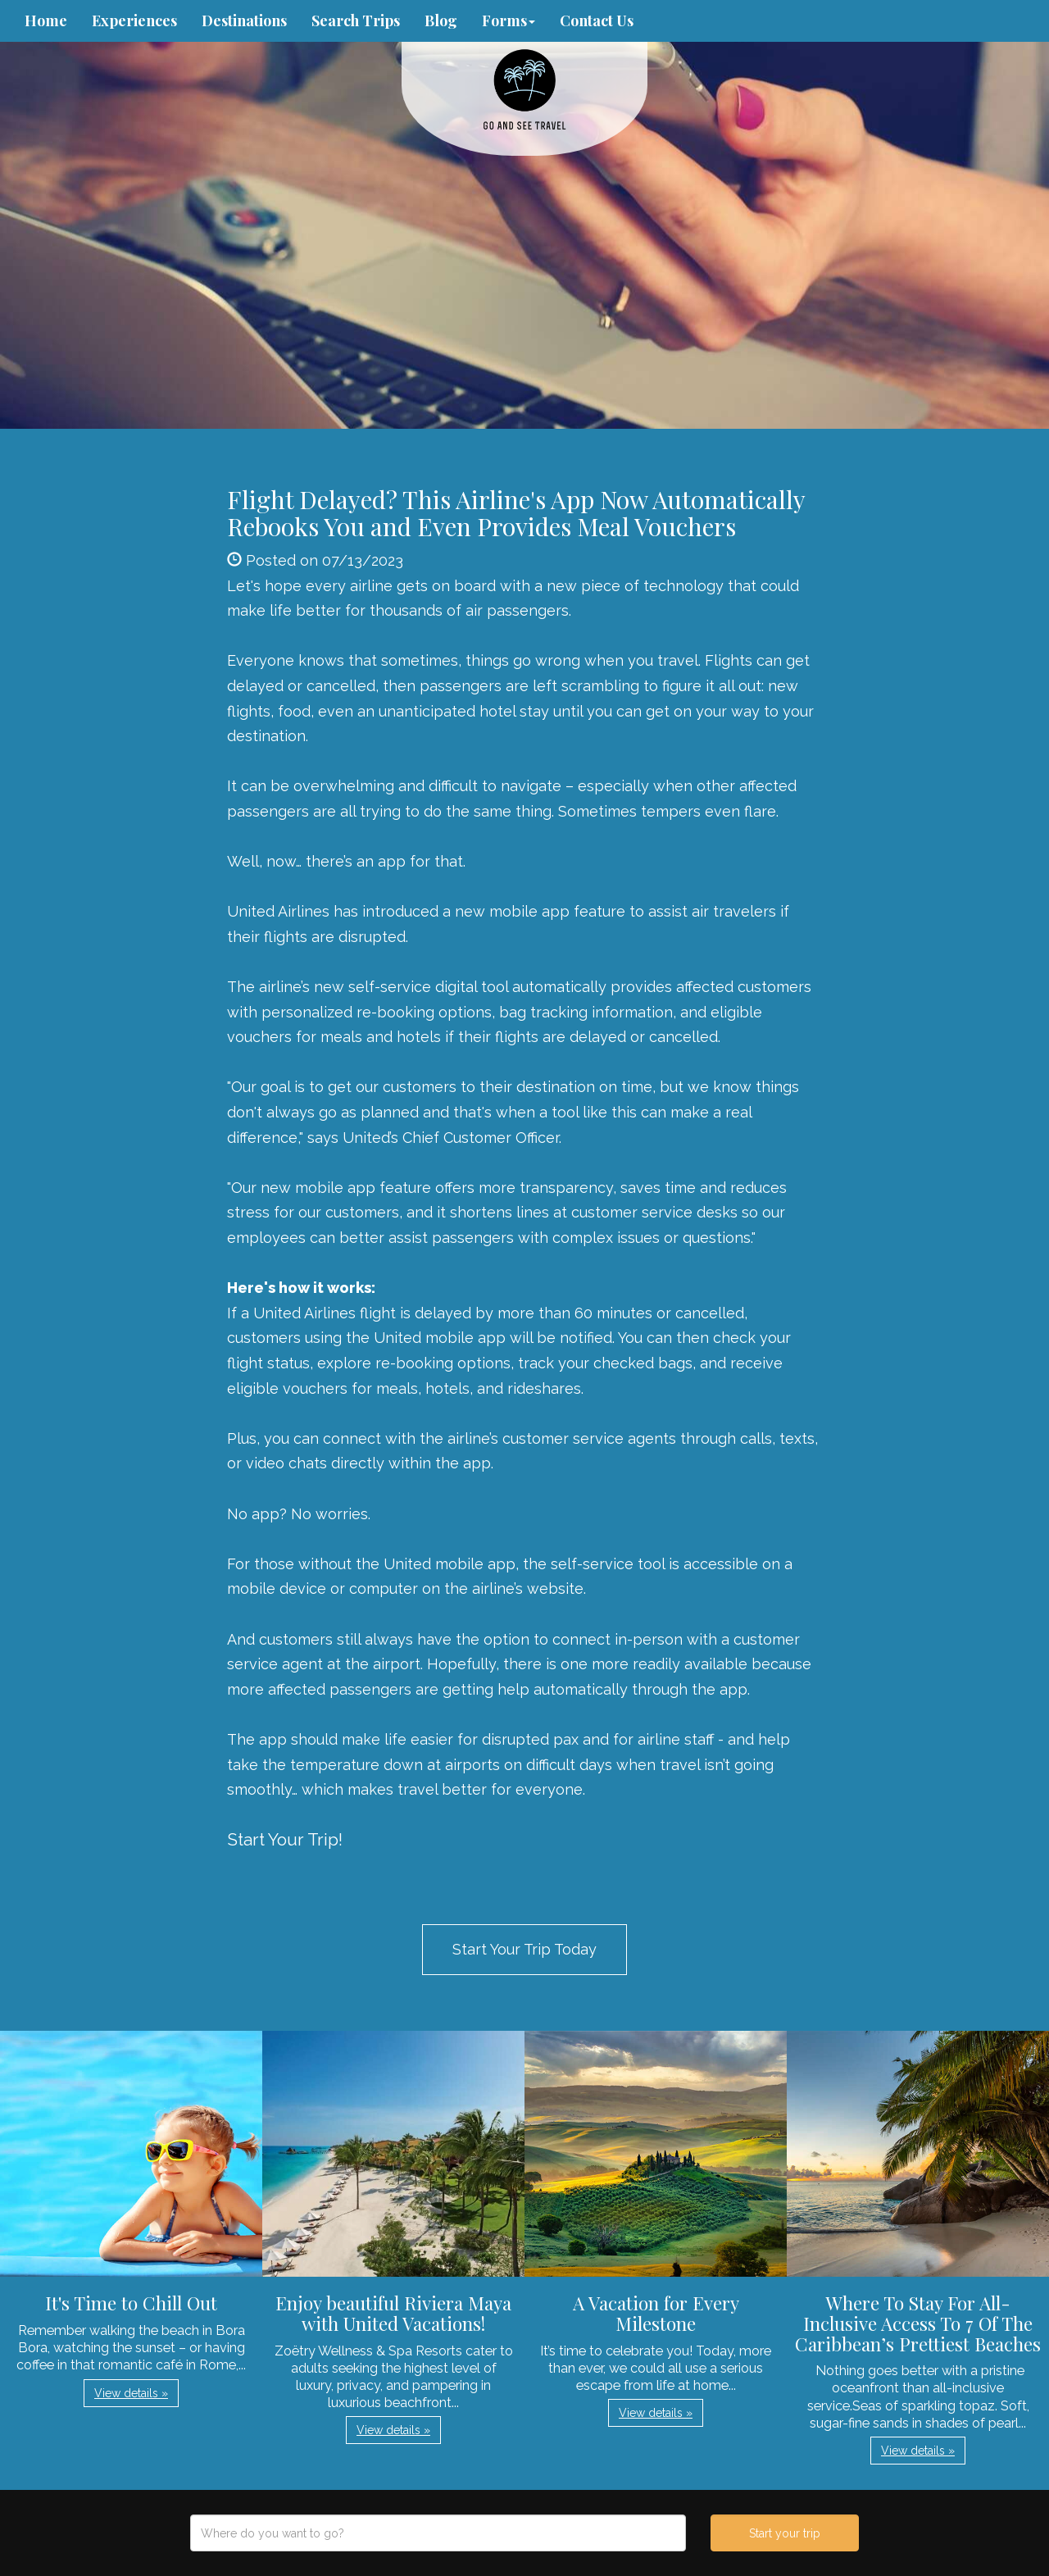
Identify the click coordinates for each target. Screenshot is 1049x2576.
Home (46, 20)
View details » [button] (131, 2393)
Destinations (244, 20)
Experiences (134, 20)
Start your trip (784, 2533)
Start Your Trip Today (524, 1949)
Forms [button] (508, 20)
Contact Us (596, 20)
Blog (441, 20)
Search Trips (355, 20)
